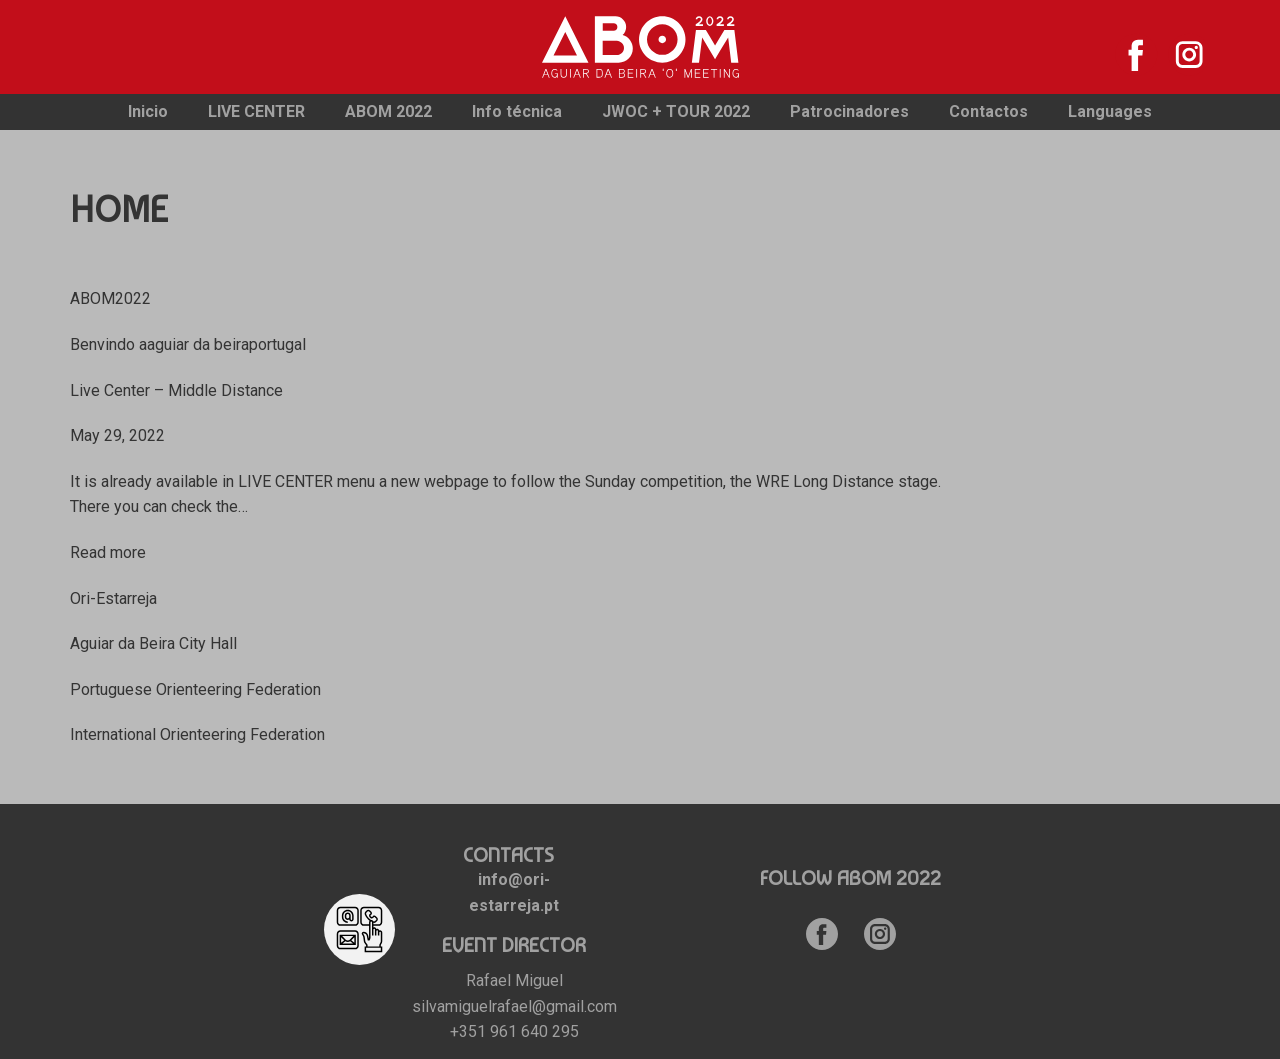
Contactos (988, 111)
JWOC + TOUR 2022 (676, 111)
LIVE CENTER (256, 111)
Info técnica (517, 111)
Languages (1110, 111)
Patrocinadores (849, 111)
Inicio (148, 111)
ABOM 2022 (388, 111)
